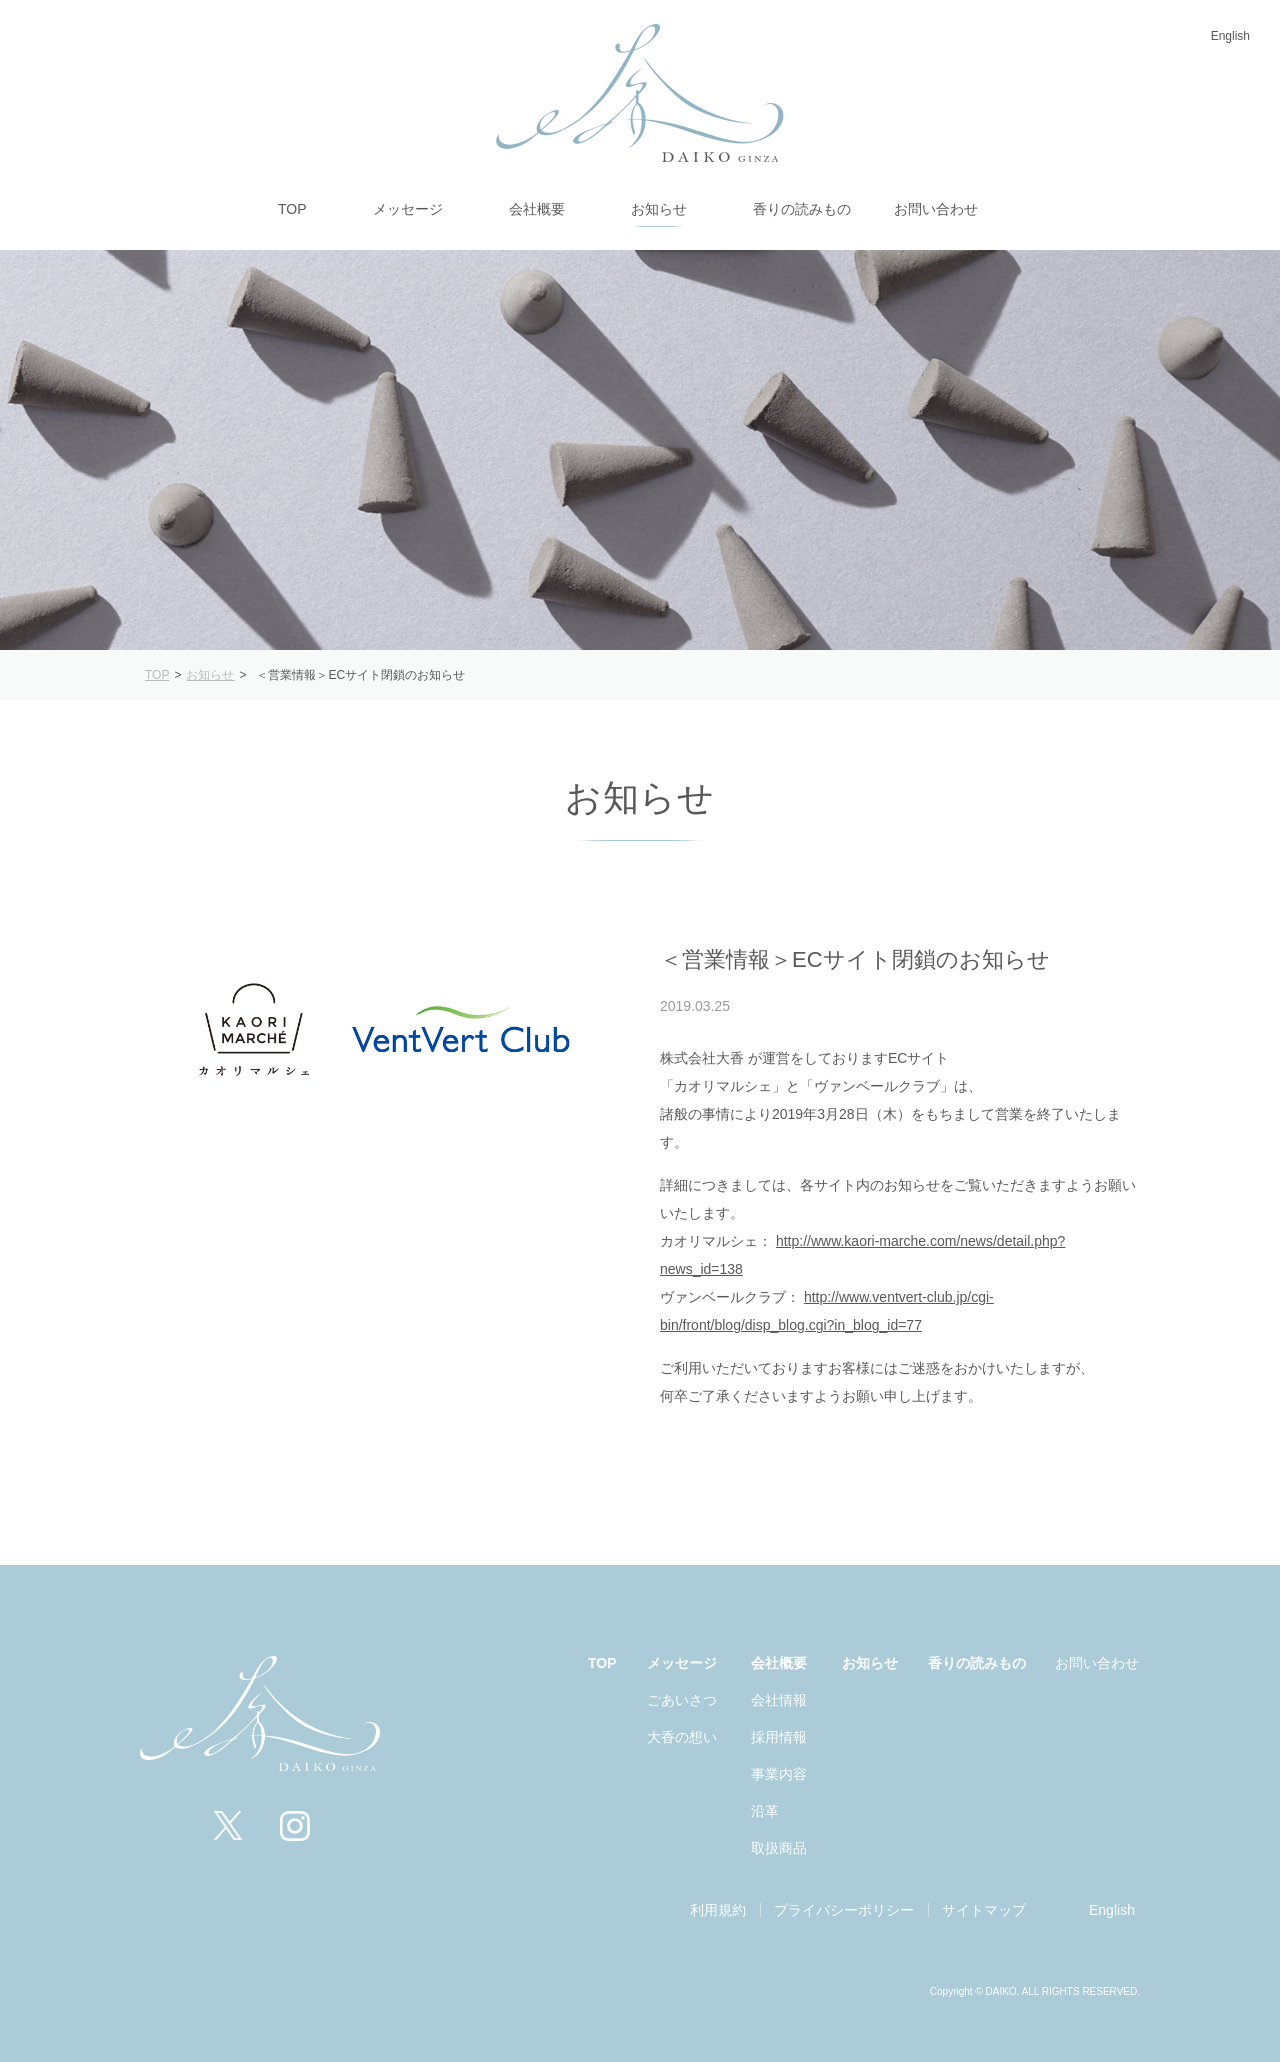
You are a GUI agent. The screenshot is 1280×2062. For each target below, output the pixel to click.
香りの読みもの (977, 1663)
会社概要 (779, 1663)
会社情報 (779, 1700)
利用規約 (718, 1910)
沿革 (765, 1811)
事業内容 (779, 1774)
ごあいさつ (682, 1700)
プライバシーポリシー (844, 1910)
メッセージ (682, 1663)
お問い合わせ (1097, 1663)
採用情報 (779, 1737)
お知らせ (870, 1663)
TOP (602, 1663)
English (1230, 36)
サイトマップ (984, 1910)
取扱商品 (779, 1848)
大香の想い (682, 1737)
